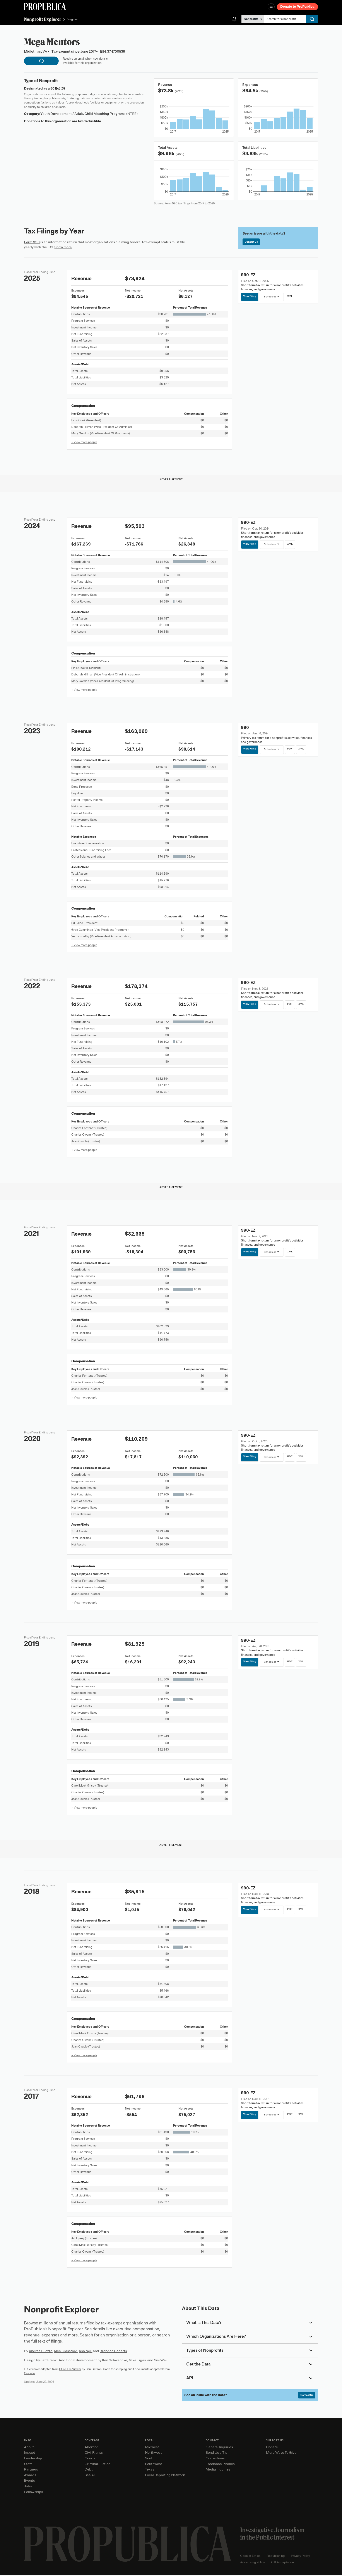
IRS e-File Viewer (70, 2369)
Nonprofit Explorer (42, 19)
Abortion (92, 2448)
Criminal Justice (97, 2465)
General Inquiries (219, 2448)
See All (90, 2476)
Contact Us (252, 242)
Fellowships (33, 2493)
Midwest (152, 2448)
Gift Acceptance (282, 2563)
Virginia (72, 19)
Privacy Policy (300, 2557)
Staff (28, 2465)
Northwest (153, 2454)
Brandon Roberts (113, 2351)
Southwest (153, 2465)
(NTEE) (132, 114)
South (149, 2459)
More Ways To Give (281, 2454)
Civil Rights (94, 2454)
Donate (272, 2448)
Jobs (28, 2487)
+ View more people (84, 442)
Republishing (276, 2557)
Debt (89, 2470)
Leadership (33, 2459)
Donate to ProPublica (297, 6)
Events (29, 2481)
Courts (90, 2459)
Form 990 (32, 242)
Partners (31, 2470)
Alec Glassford (65, 2351)
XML (293, 297)
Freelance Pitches (220, 2465)
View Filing (251, 297)
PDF (293, 749)
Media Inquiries (218, 2470)
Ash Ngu (85, 2351)
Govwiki (29, 2373)
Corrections (215, 2459)
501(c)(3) (57, 88)
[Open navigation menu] (271, 6)
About (29, 2448)
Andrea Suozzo (40, 2351)
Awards (30, 2476)
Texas (149, 2470)
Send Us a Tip (216, 2454)
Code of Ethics (250, 2557)
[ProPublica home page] (127, 2545)
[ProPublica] (45, 6)
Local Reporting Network (165, 2476)
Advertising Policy (252, 2563)
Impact (29, 2454)
